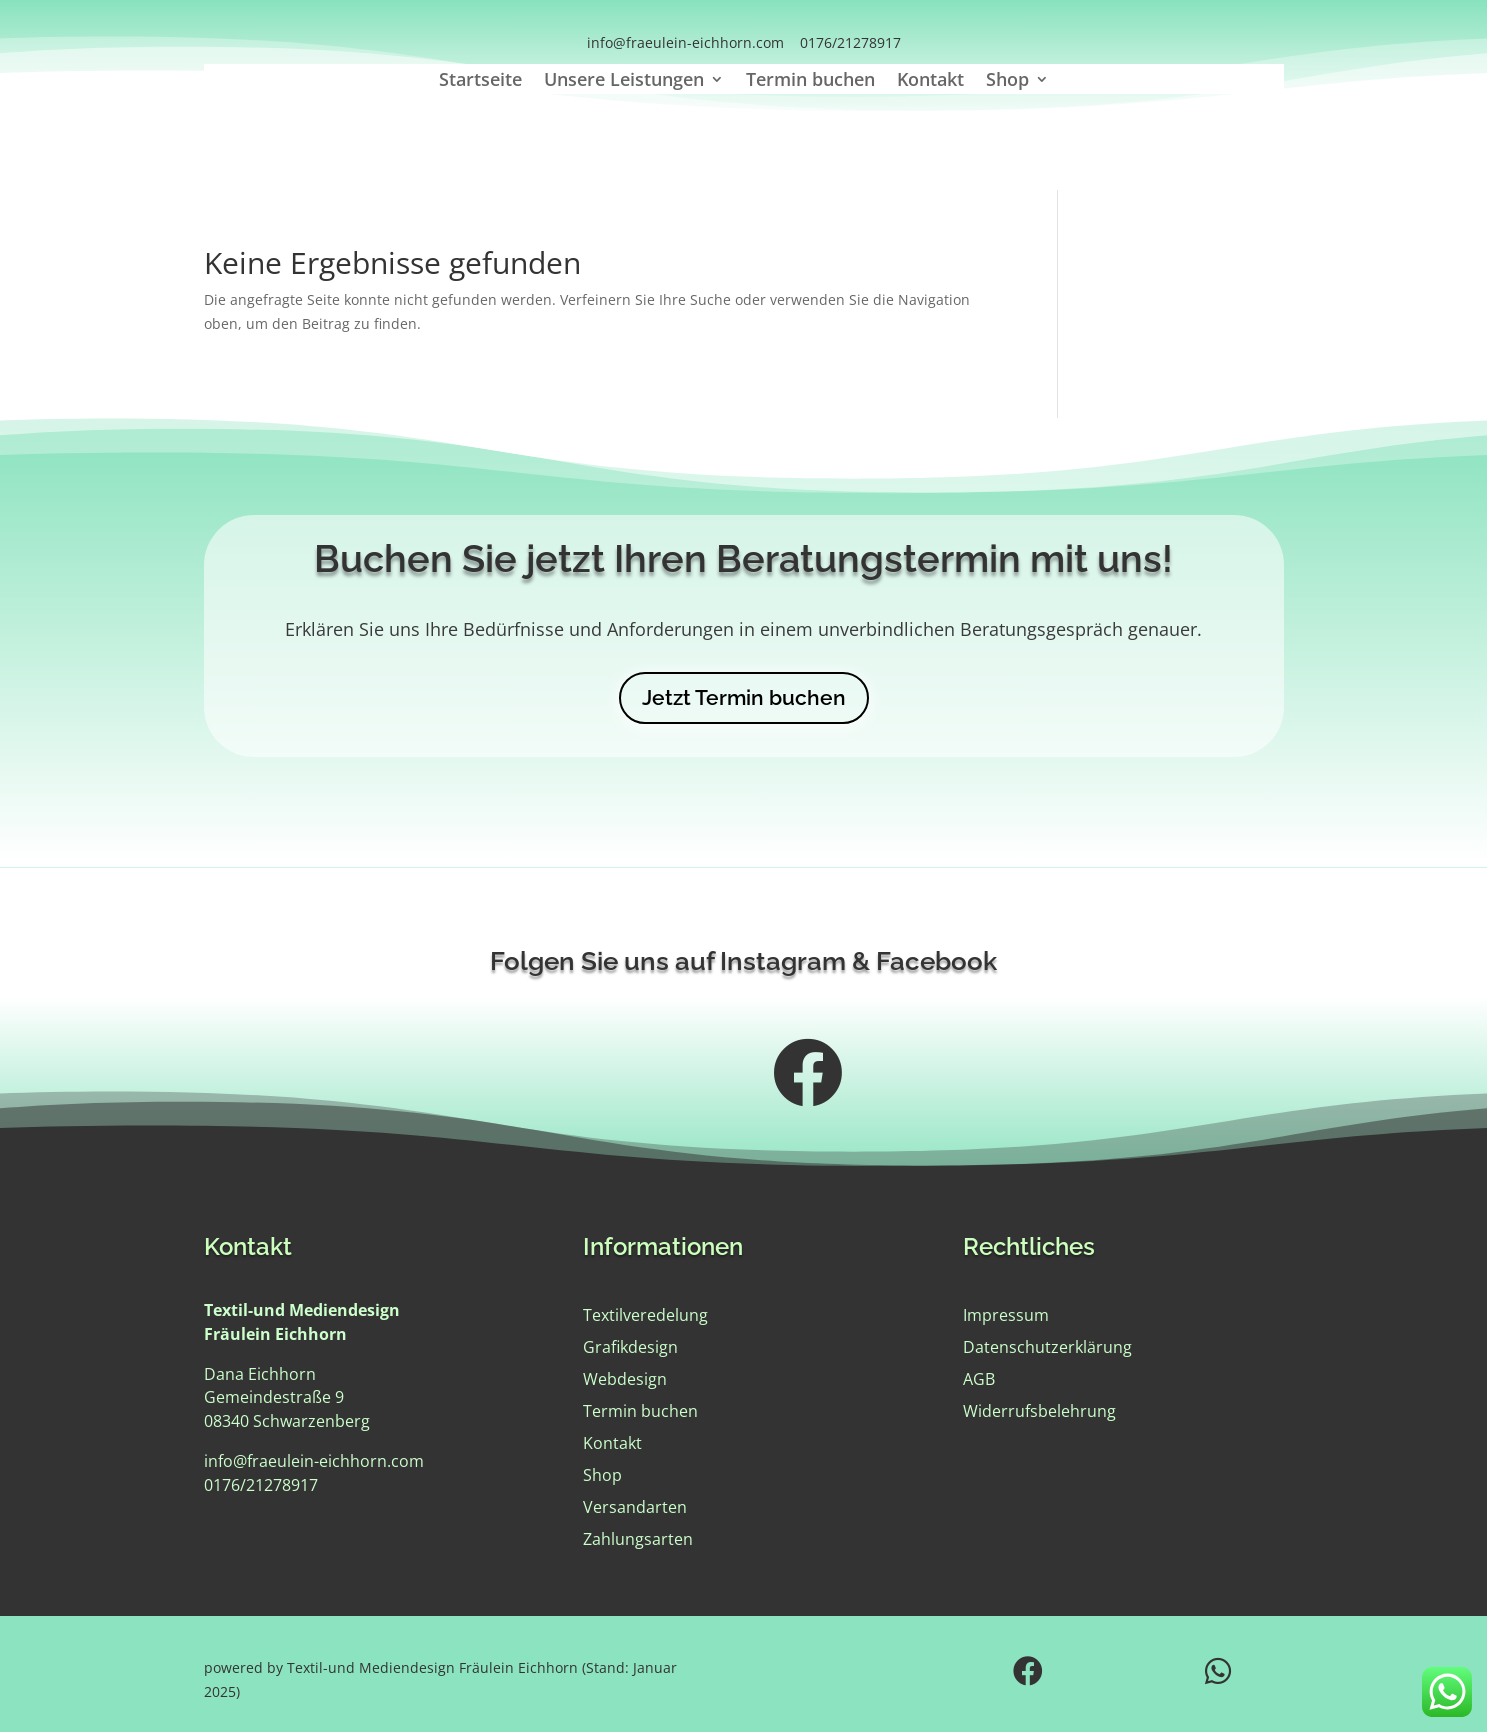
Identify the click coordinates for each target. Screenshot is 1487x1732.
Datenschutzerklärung (1047, 1347)
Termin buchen (810, 81)
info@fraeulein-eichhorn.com (685, 42)
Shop (1007, 81)
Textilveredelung (645, 1315)
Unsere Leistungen (624, 81)
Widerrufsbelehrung (1039, 1411)
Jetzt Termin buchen (744, 697)
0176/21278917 (850, 42)
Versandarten (635, 1507)
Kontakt (930, 81)
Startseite (480, 81)
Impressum (1006, 1315)
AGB (979, 1379)
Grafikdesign (630, 1347)
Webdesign (625, 1379)
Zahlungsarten (638, 1539)
